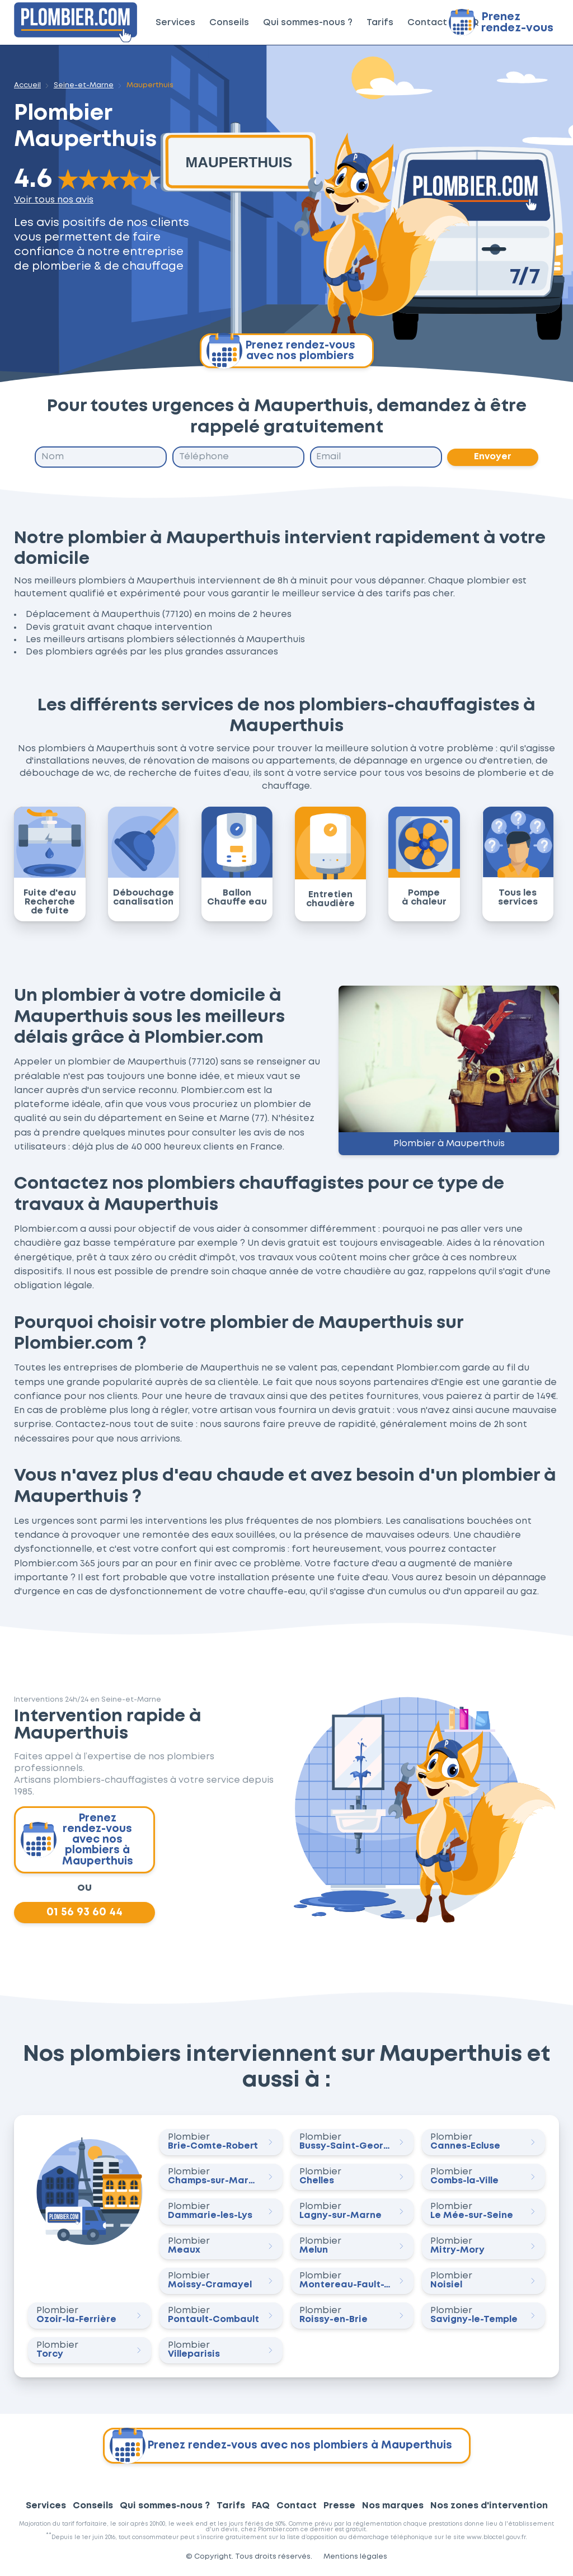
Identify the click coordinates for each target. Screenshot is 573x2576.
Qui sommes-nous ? (308, 22)
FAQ (261, 2506)
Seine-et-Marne (84, 85)
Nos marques (393, 2506)
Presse (339, 2506)
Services (175, 22)
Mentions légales (355, 2557)
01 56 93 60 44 (84, 1913)
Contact (427, 22)
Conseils (229, 22)
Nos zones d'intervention (489, 2506)
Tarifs (380, 22)
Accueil (27, 85)
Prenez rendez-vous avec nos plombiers (280, 350)
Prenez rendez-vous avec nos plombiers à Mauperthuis (77, 1840)
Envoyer (492, 457)
